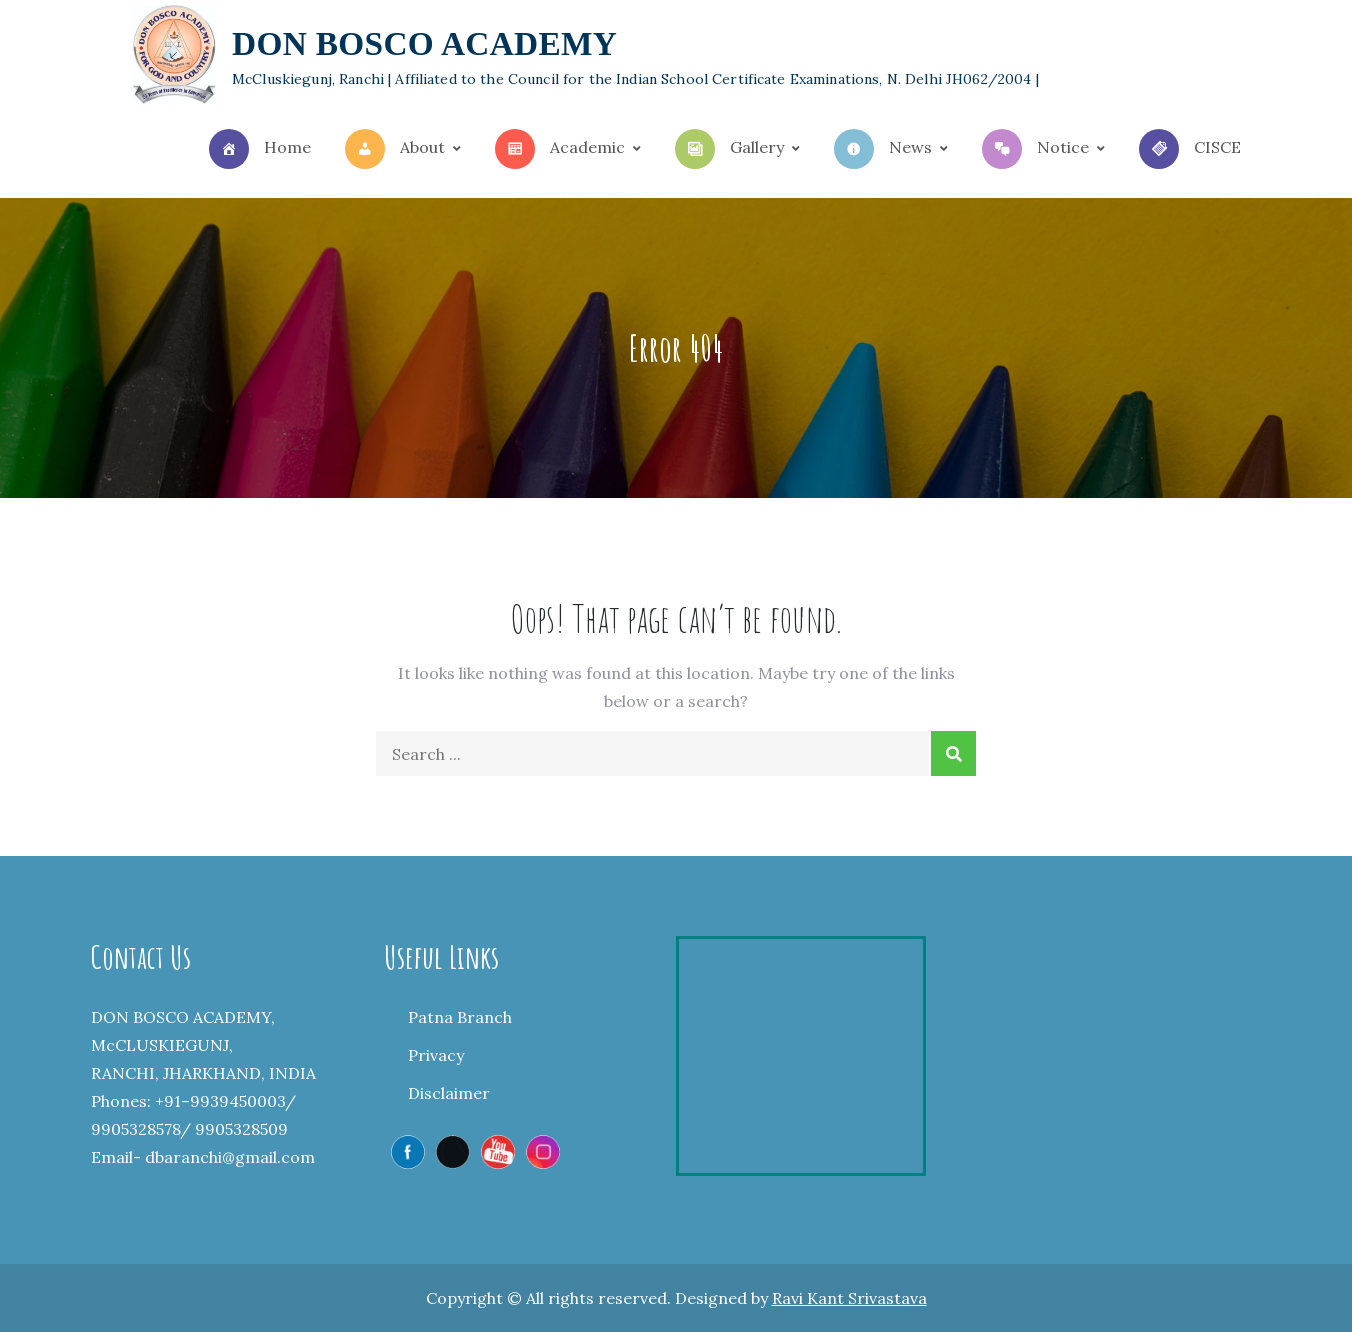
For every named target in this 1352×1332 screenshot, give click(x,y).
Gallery (729, 149)
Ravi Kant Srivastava (849, 1298)
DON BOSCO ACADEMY (424, 43)
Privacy (436, 1055)
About (395, 149)
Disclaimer (449, 1093)
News (883, 149)
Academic (560, 149)
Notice (1035, 149)
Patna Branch (460, 1017)
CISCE (1190, 149)
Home (260, 149)
